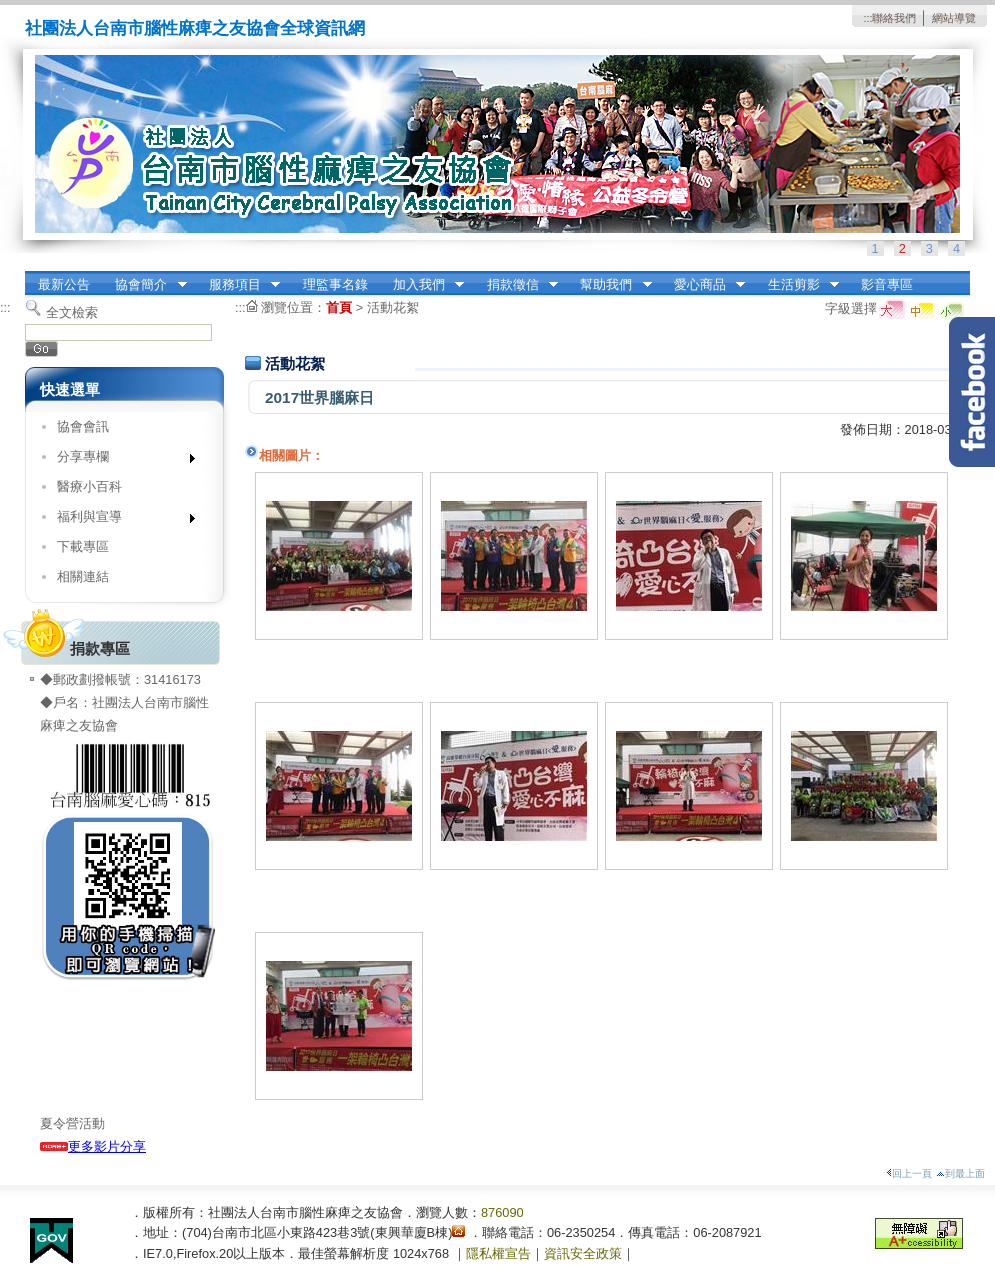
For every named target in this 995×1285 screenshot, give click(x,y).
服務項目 (238, 285)
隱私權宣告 (498, 1253)
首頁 (339, 307)
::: (867, 18)
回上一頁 (909, 1173)
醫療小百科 (89, 486)
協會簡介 (145, 285)
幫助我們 (610, 285)
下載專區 (83, 546)
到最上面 (960, 1173)
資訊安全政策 (583, 1253)
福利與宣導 (119, 520)
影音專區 (887, 284)
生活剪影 (797, 285)
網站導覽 (954, 18)
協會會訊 (83, 426)
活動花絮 (393, 307)
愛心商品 (703, 285)
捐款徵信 (516, 285)
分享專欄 (119, 460)
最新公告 (64, 284)
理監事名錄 (335, 284)
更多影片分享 (93, 1146)
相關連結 (83, 576)
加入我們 (422, 285)
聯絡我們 (894, 18)
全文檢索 (72, 312)
